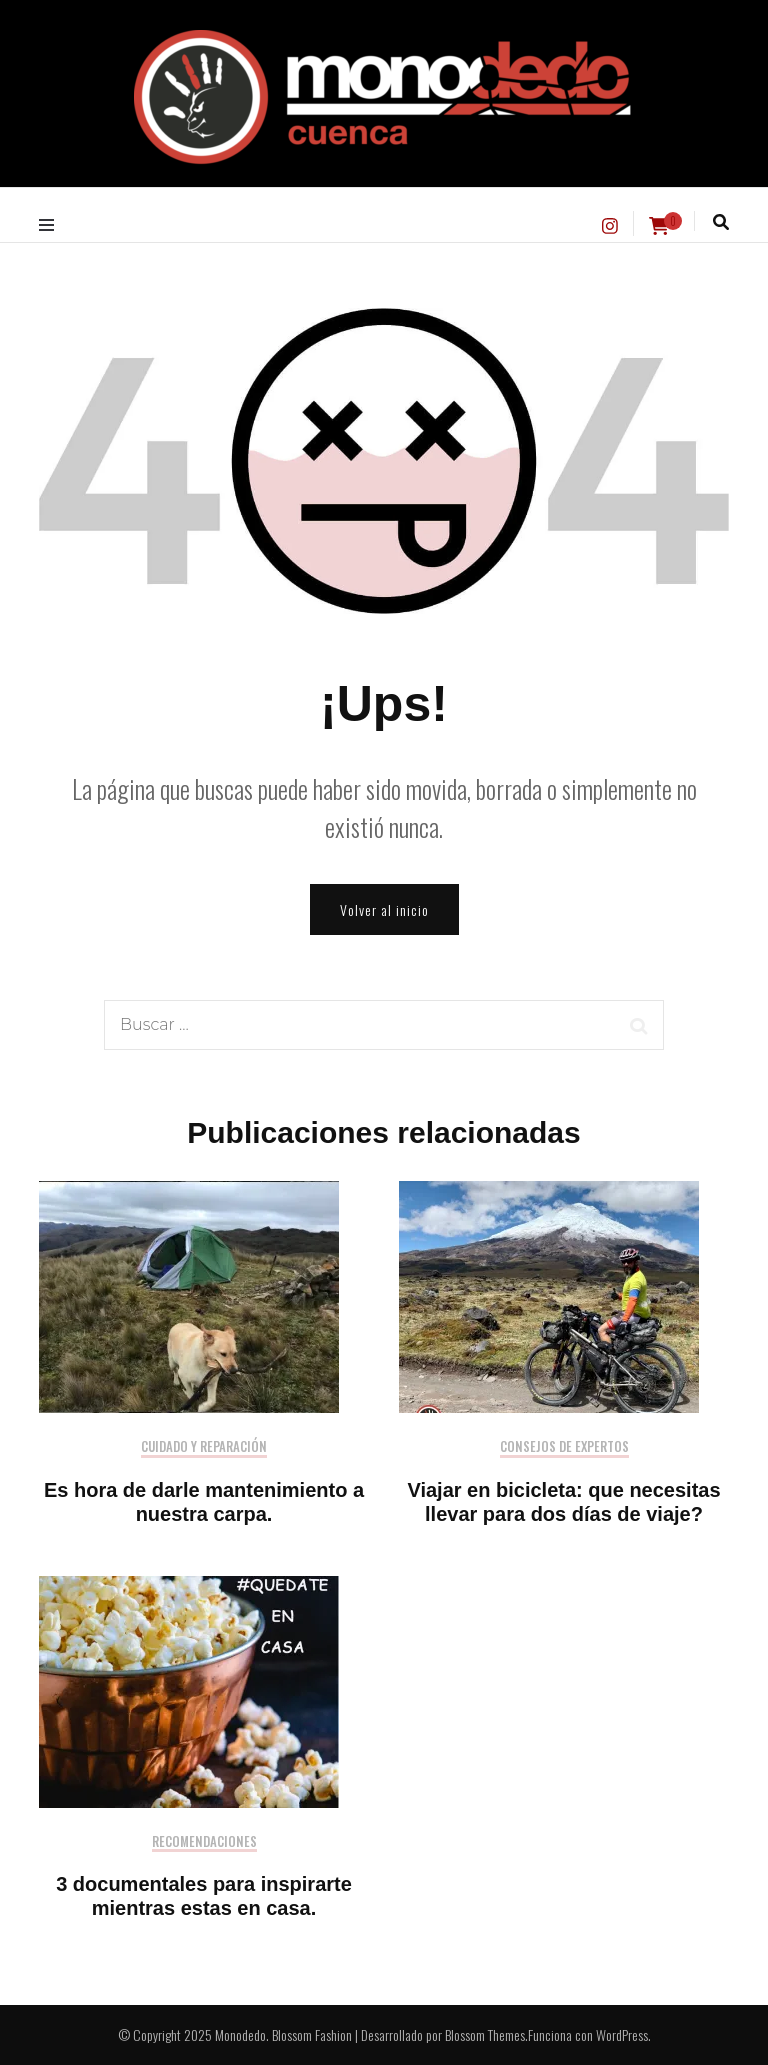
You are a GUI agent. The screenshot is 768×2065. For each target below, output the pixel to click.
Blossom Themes (485, 2034)
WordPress (622, 2034)
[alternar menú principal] (51, 224)
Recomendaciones (204, 1842)
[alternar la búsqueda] (721, 222)
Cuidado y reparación (204, 1447)
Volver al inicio (384, 909)
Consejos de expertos (564, 1447)
